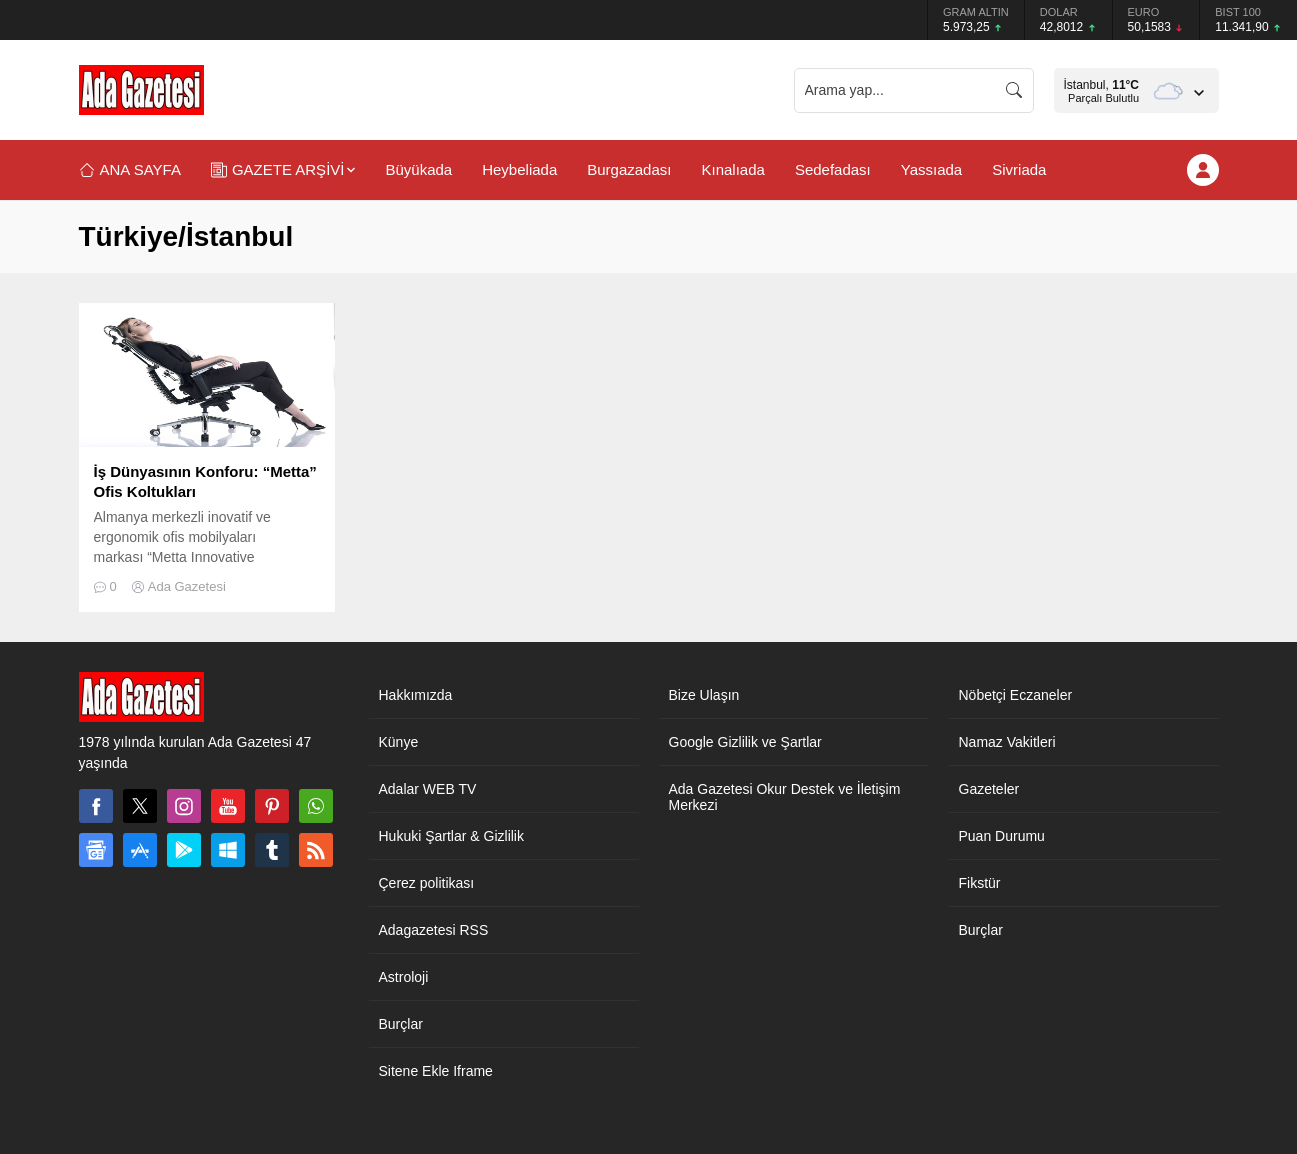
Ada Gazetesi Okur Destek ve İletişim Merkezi (785, 797)
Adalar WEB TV (428, 789)
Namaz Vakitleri (1007, 742)
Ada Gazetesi (187, 586)
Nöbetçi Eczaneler (1016, 695)
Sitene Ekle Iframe (436, 1071)
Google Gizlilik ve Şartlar (745, 742)
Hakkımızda (416, 695)
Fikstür (980, 883)
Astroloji (404, 977)
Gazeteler (989, 789)
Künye (399, 742)
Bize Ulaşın (704, 695)
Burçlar (401, 1024)
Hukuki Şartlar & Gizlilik (451, 836)
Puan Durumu (1002, 836)
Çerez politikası (427, 883)
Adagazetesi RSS (434, 930)
